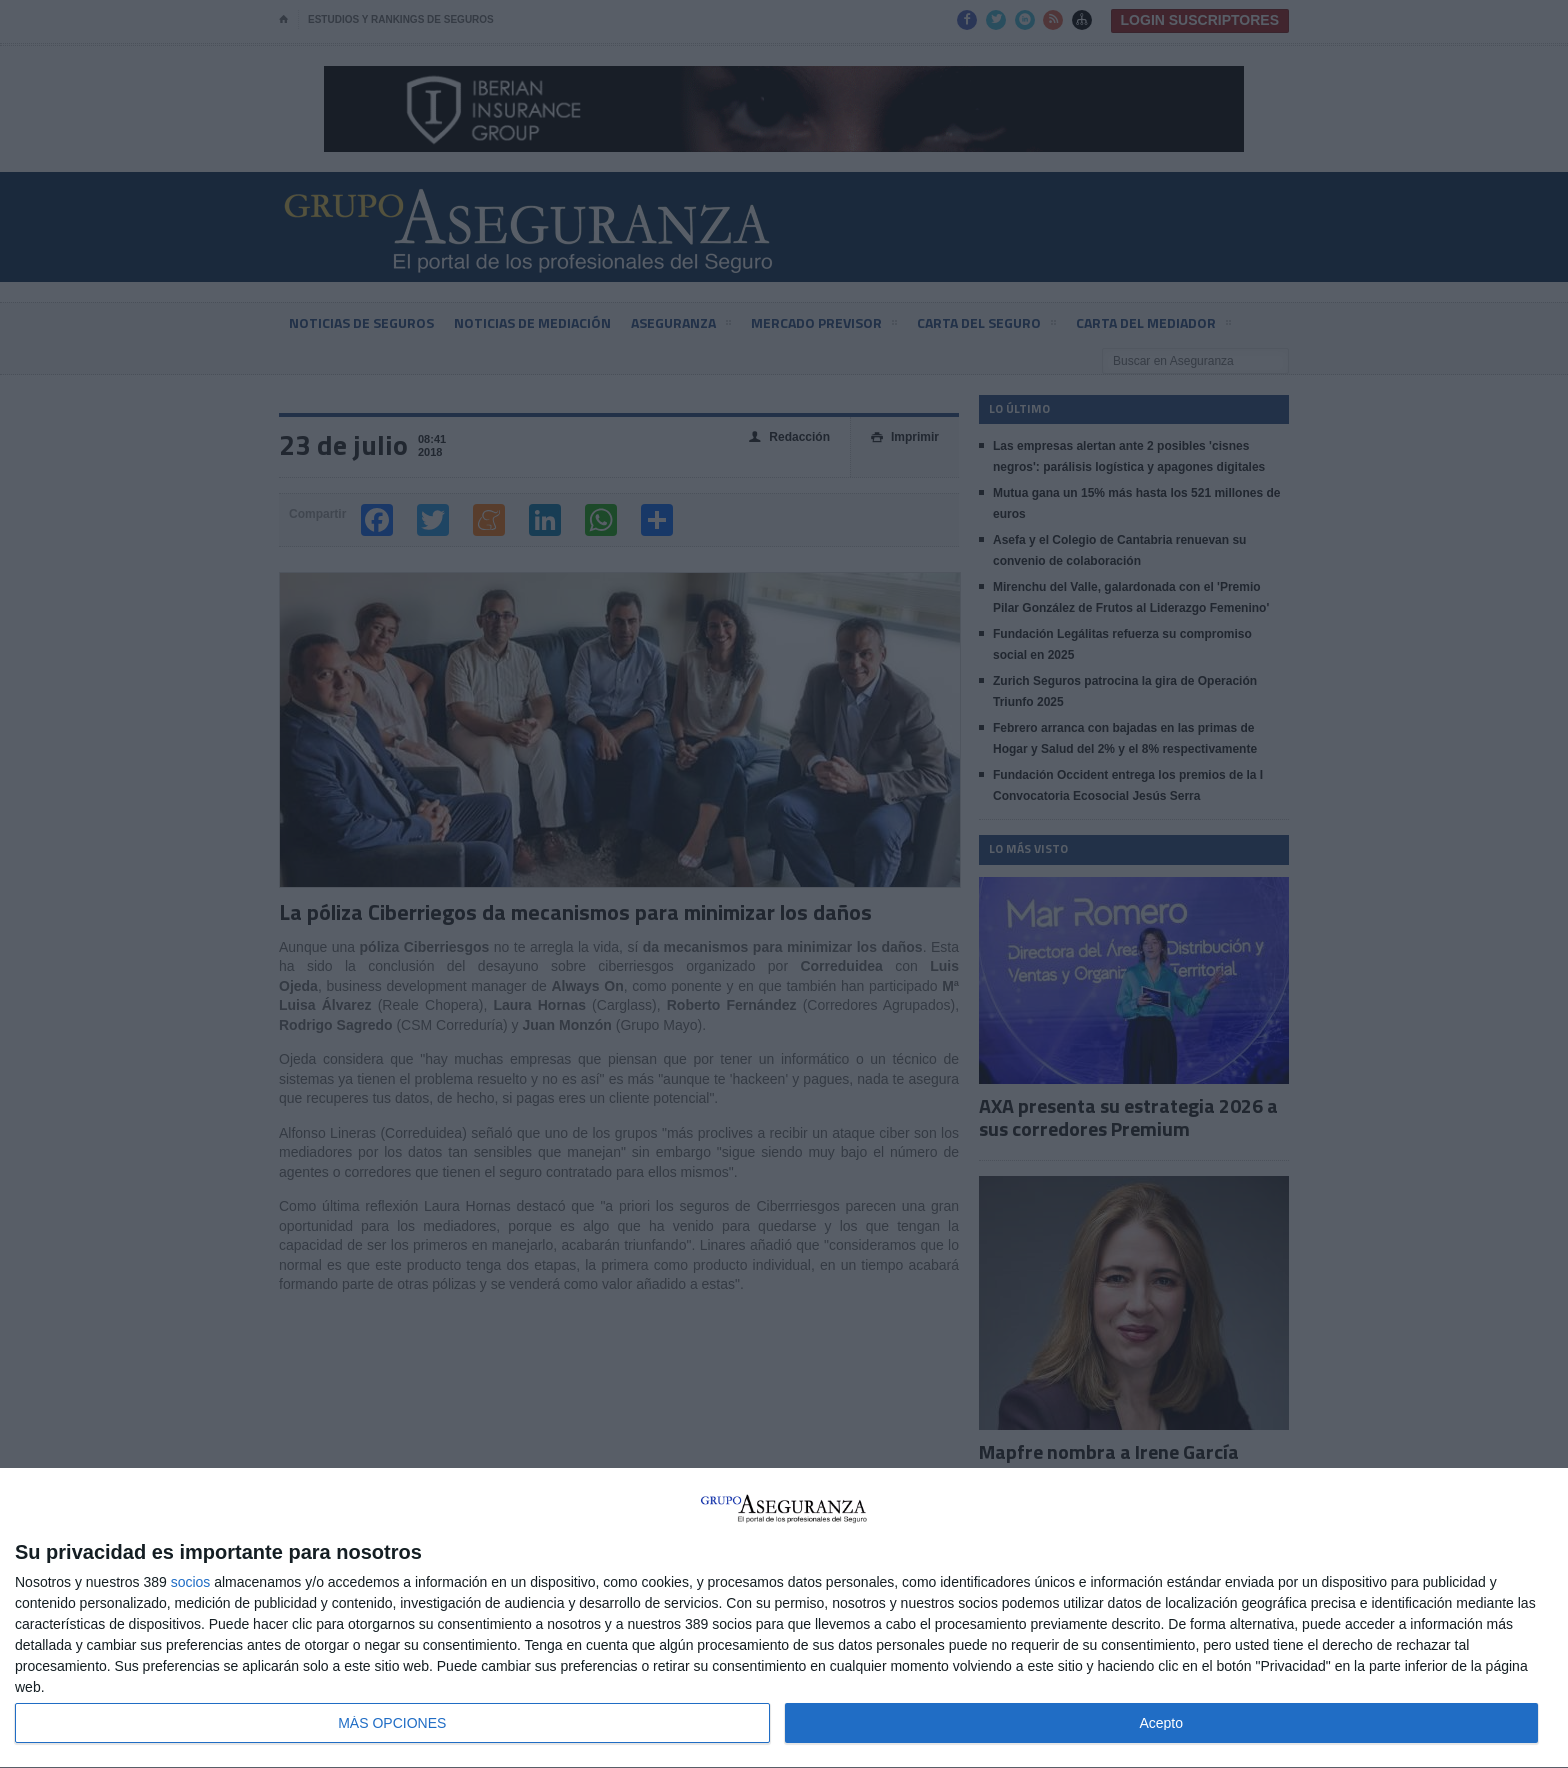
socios (191, 1582)
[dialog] (784, 1618)
